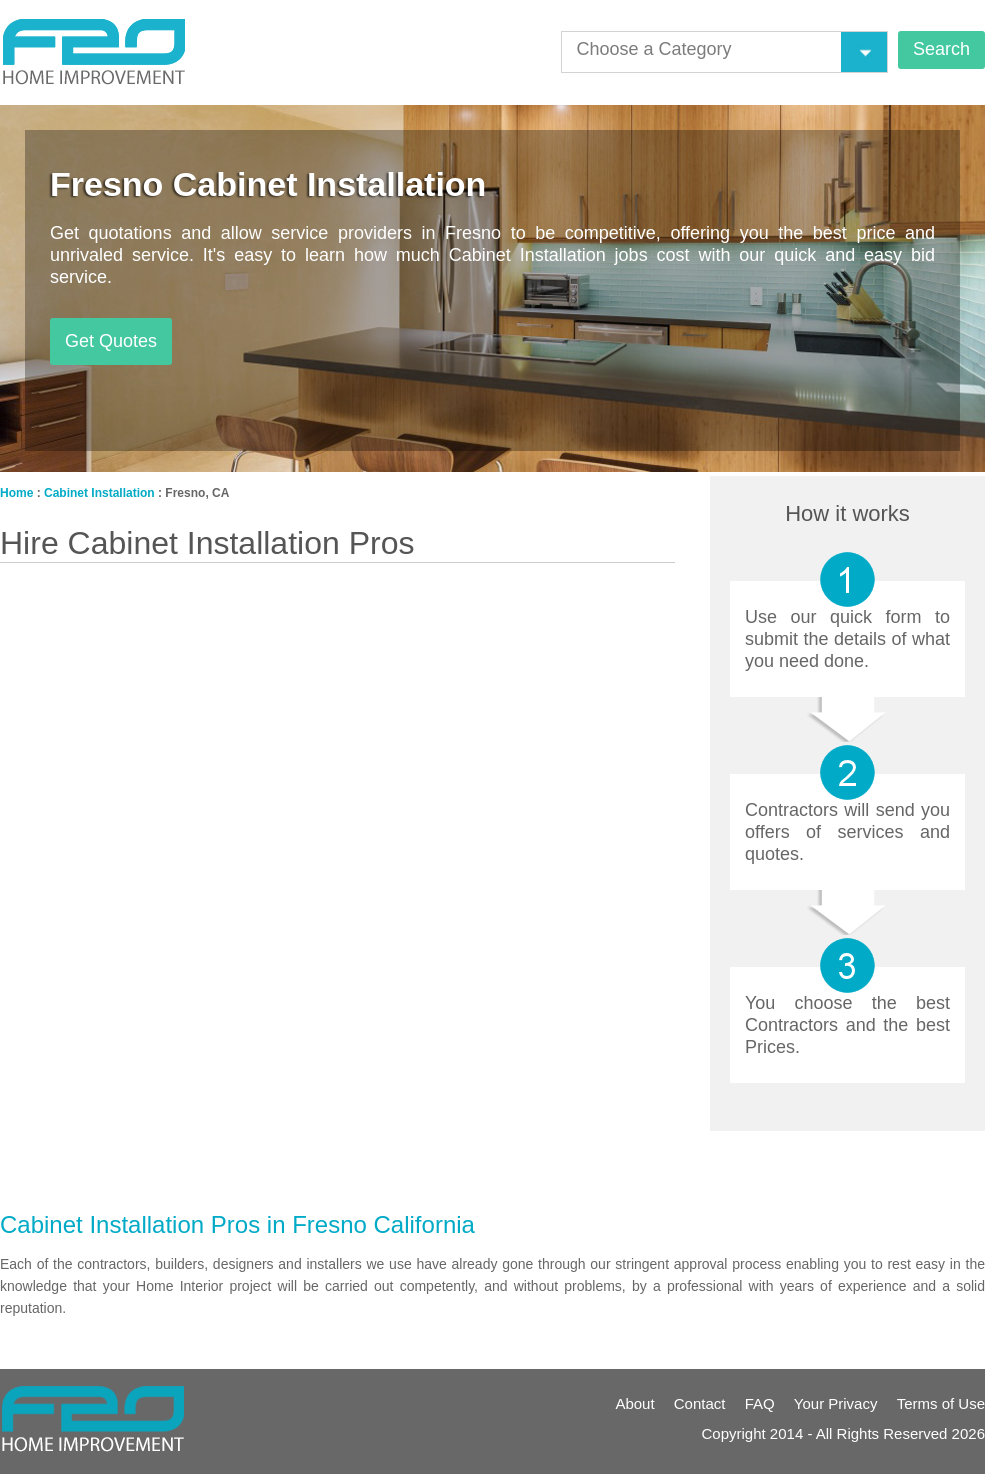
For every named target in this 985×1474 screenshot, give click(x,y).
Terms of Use (941, 1403)
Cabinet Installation (99, 493)
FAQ (760, 1403)
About (634, 1403)
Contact (700, 1403)
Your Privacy (836, 1403)
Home (16, 493)
